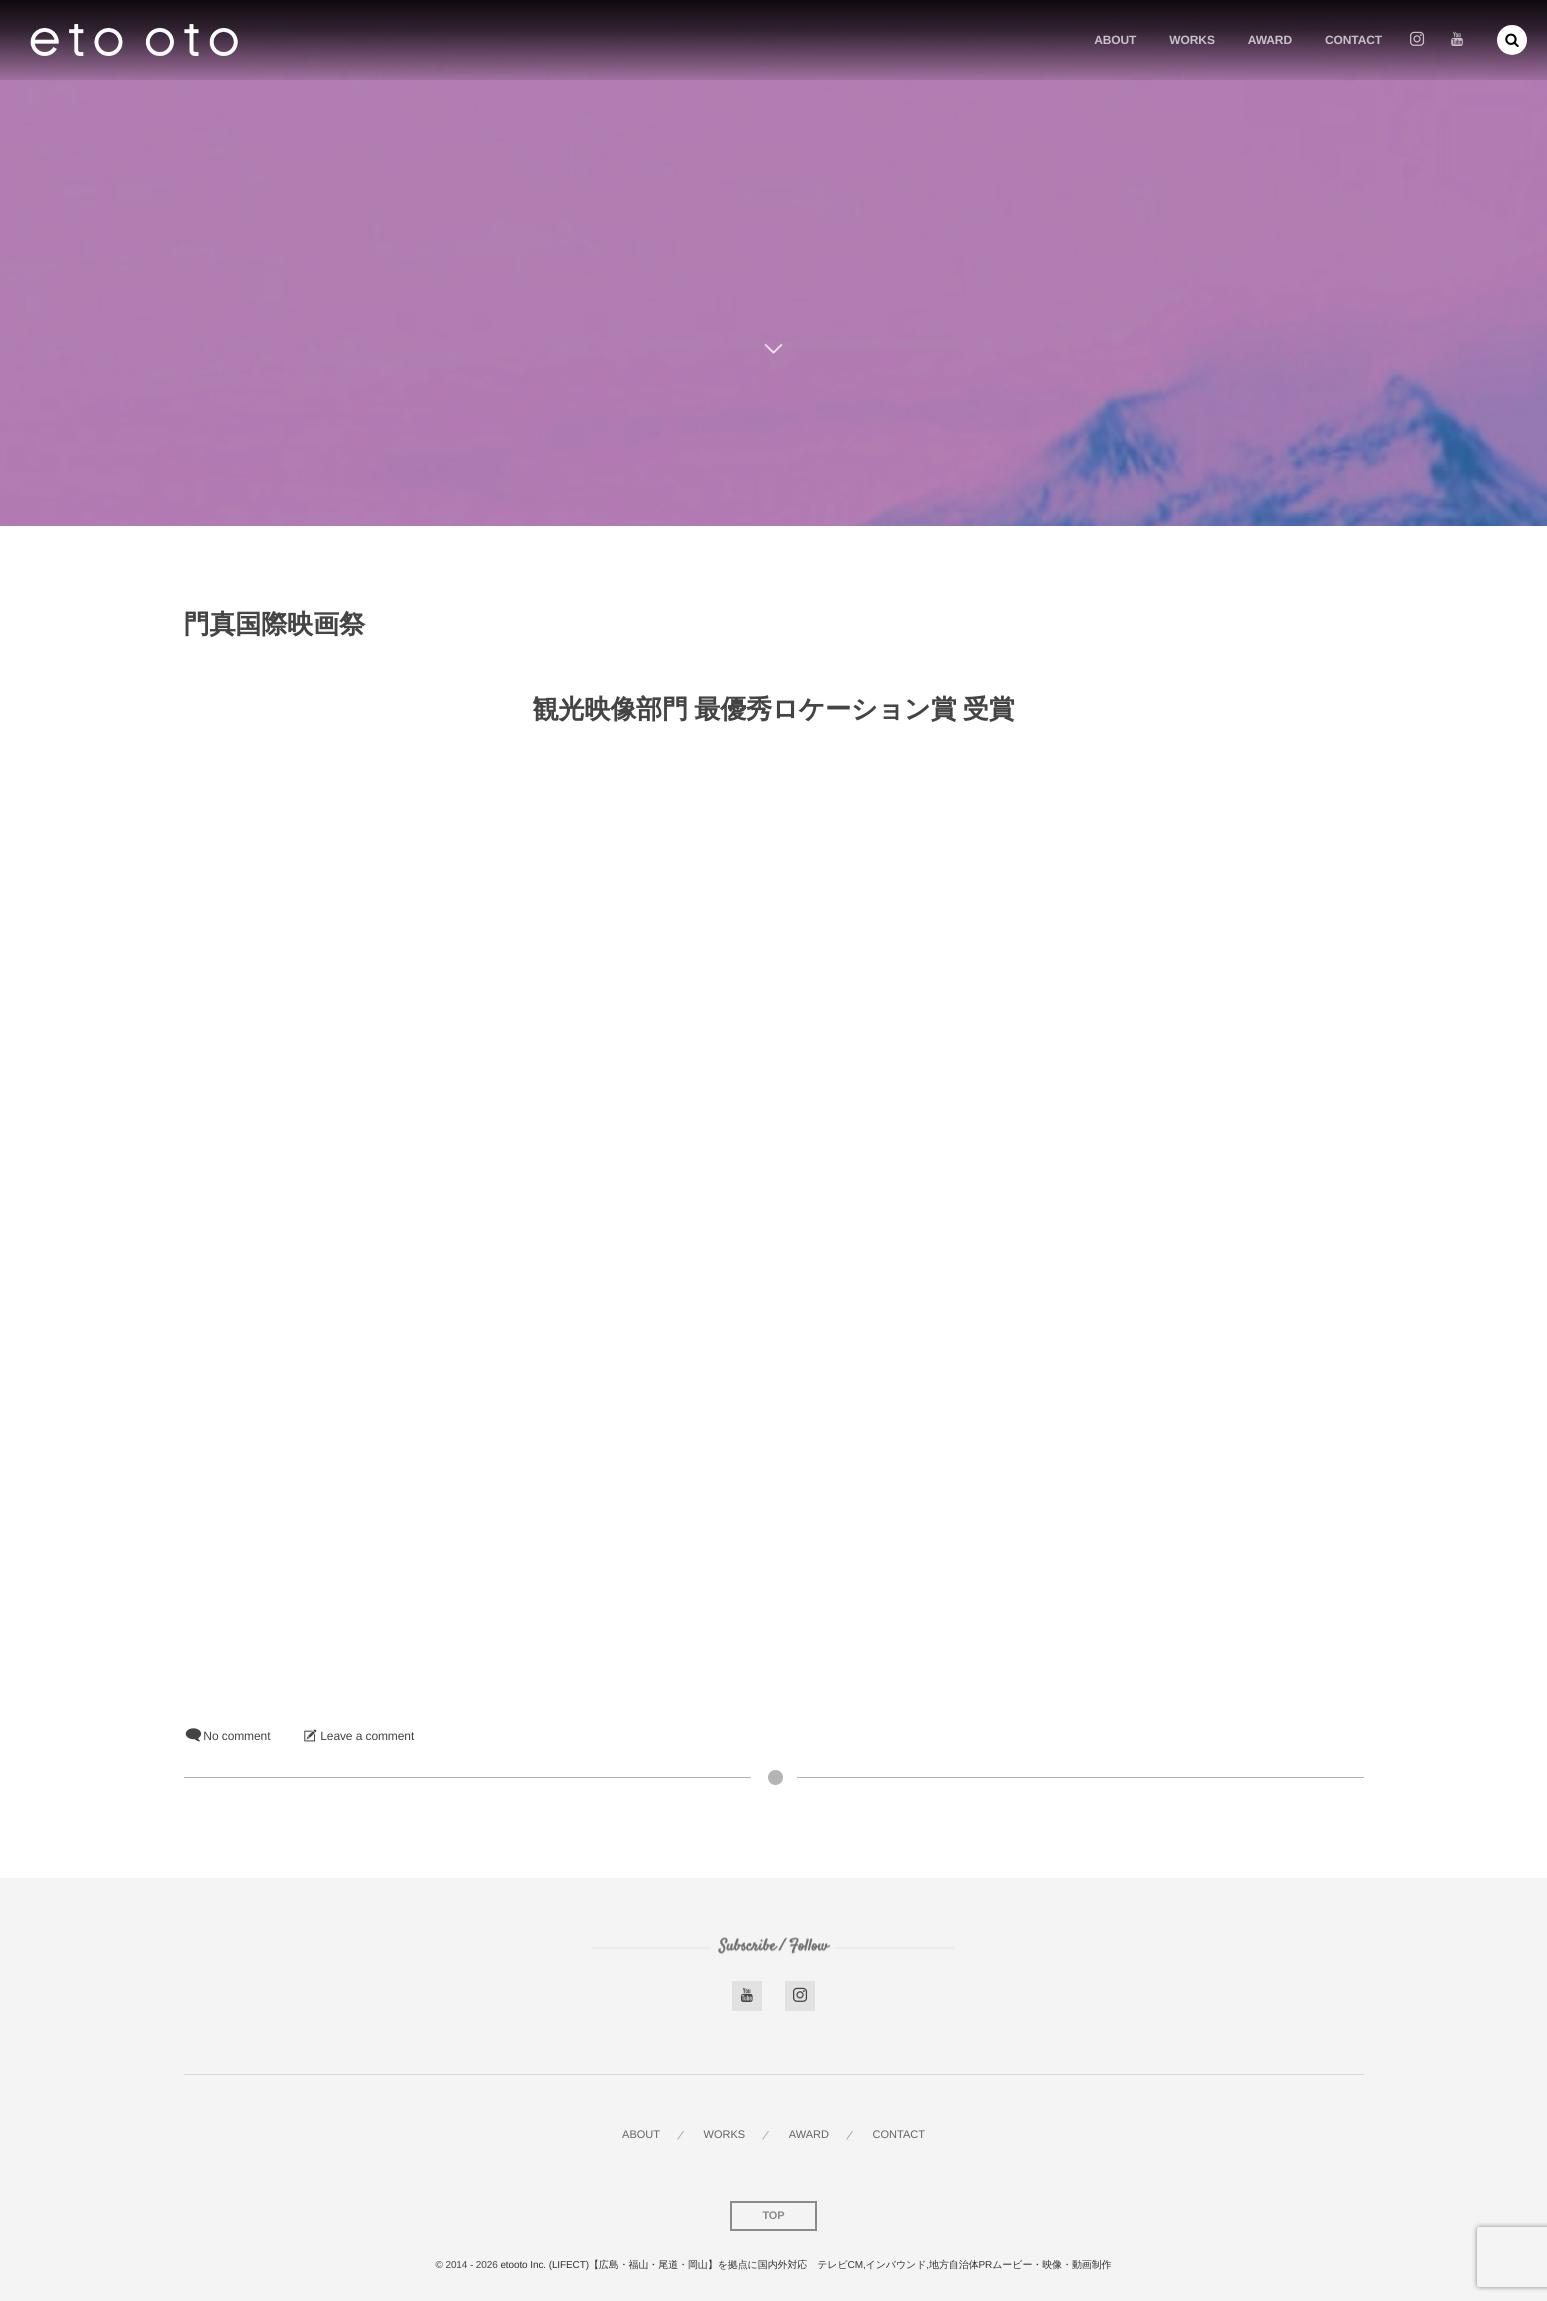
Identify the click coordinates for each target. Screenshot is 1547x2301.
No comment (236, 1736)
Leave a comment (367, 1736)
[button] (1512, 40)
